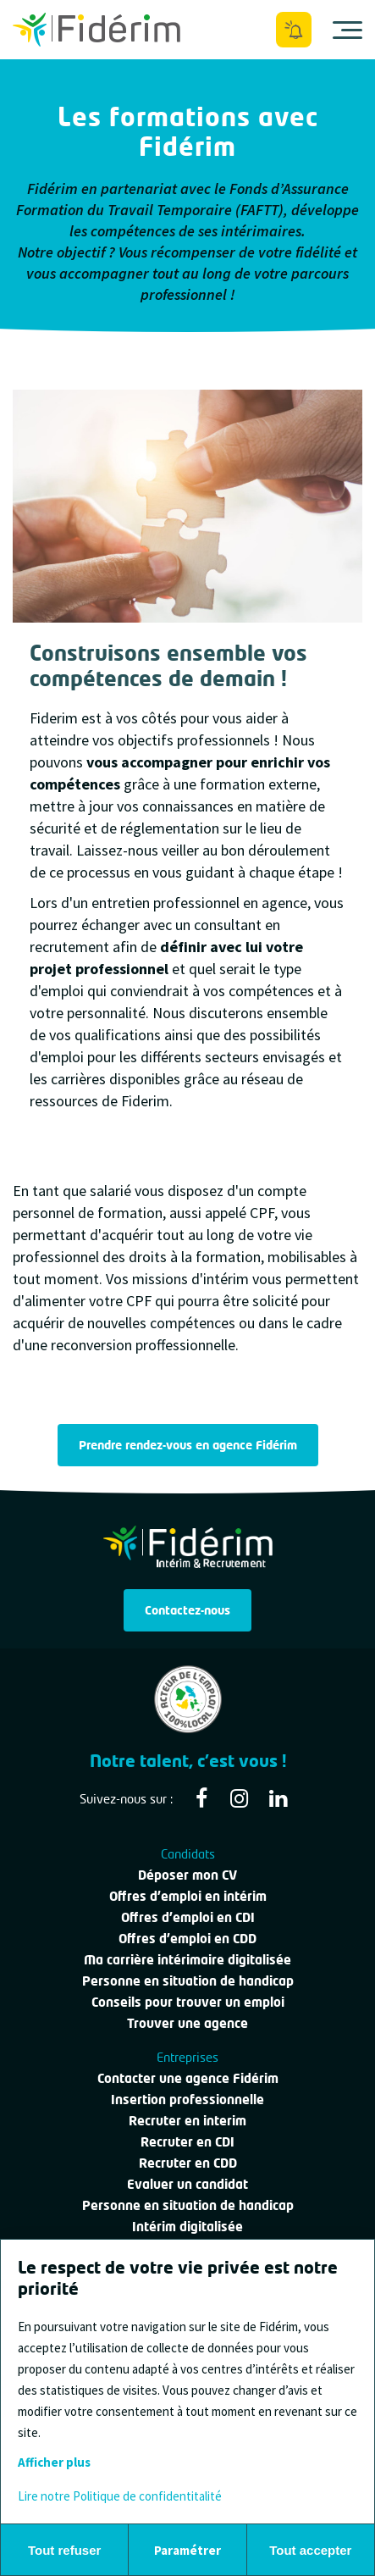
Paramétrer (187, 2550)
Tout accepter (310, 2550)
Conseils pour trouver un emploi (187, 2001)
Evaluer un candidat (187, 2183)
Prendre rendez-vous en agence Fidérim (188, 1445)
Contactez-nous (187, 1610)
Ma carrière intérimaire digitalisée (187, 1959)
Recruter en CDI (187, 2141)
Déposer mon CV (187, 1874)
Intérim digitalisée (187, 2226)
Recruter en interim (187, 2120)
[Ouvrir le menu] (347, 29)
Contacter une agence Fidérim (187, 2078)
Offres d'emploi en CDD (187, 1938)
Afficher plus (54, 2462)
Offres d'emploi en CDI (188, 1917)
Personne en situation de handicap (188, 1980)
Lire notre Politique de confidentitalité (120, 2496)
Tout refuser (64, 2550)
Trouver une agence (187, 2022)
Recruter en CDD (188, 2162)
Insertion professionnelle (187, 2099)
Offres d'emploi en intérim (188, 1895)
